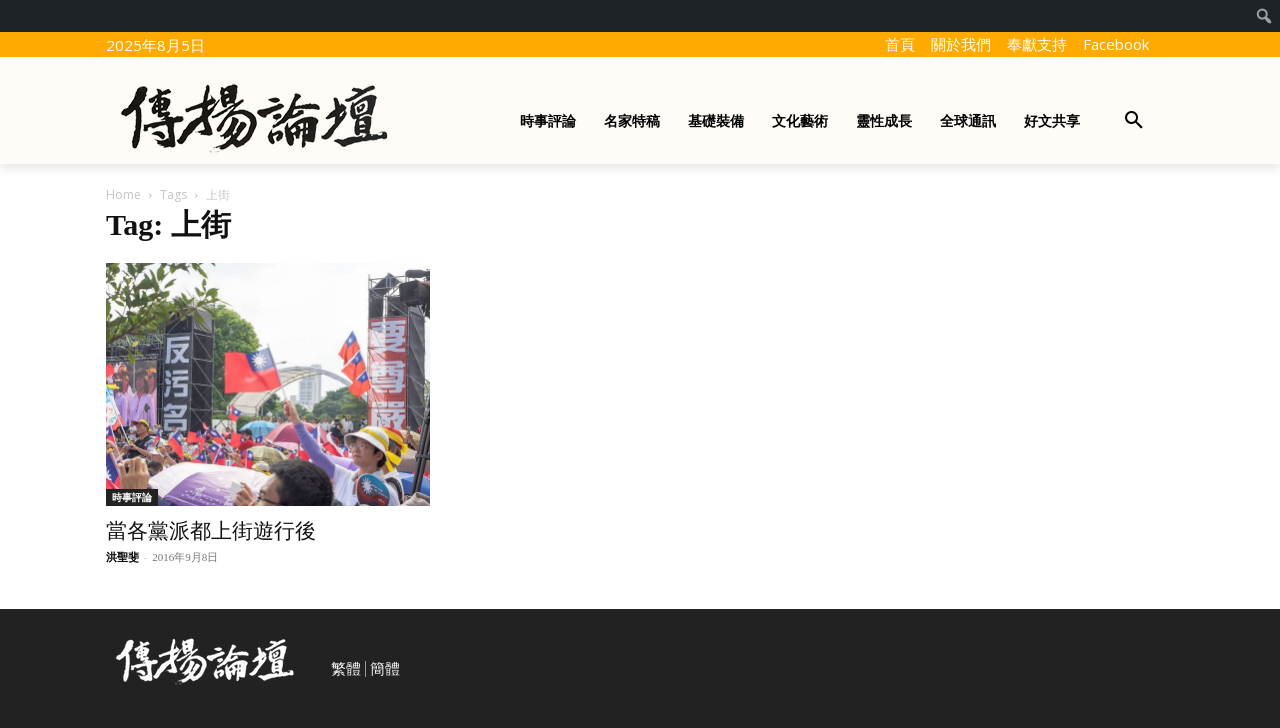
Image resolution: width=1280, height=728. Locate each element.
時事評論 (132, 497)
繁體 (346, 669)
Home (123, 194)
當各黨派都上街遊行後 (211, 531)
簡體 (385, 669)
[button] (1134, 121)
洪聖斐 (122, 557)
